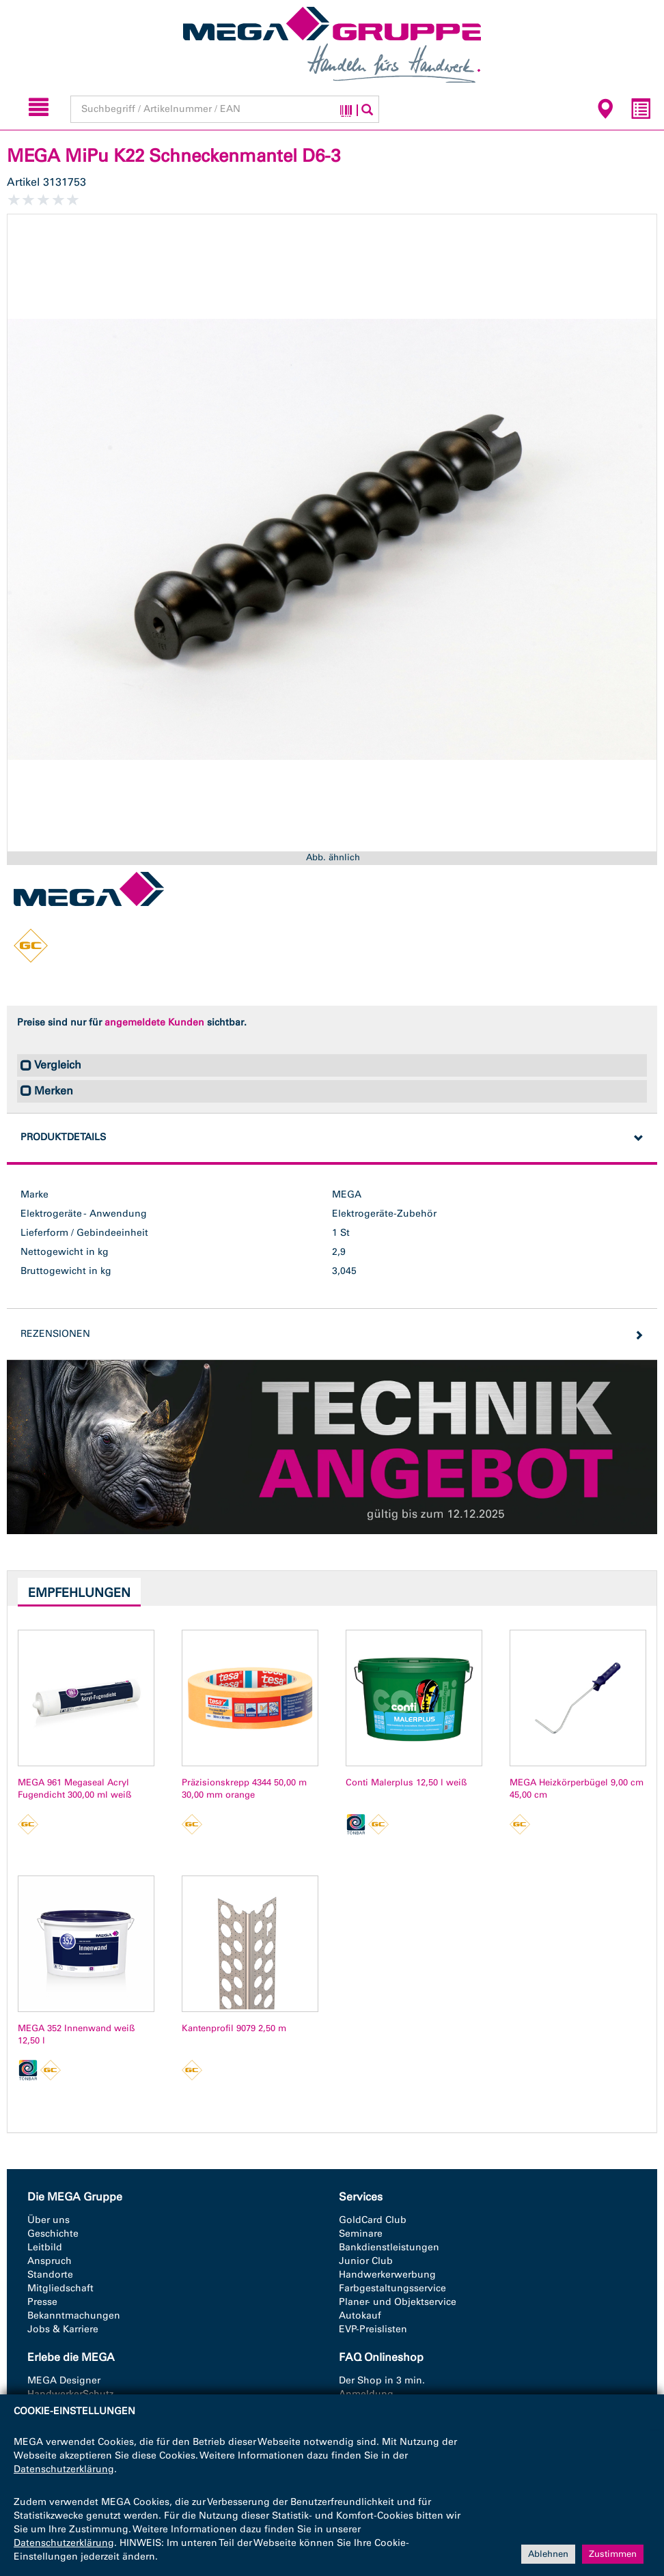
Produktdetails (63, 1137)
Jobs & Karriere (62, 2329)
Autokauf (360, 2315)
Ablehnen (548, 2554)
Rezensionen (55, 1334)
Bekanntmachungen (73, 2315)
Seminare (361, 2233)
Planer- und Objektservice (397, 2302)
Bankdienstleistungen (389, 2247)
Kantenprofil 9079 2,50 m (234, 2028)
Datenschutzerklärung (64, 2469)
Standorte (50, 2274)
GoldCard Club (372, 2220)
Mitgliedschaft (60, 2288)
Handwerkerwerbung (387, 2274)
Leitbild (44, 2247)
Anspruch (49, 2261)
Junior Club (366, 2261)
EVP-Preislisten (373, 2329)
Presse (42, 2302)
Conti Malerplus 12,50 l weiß (406, 1782)
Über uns (48, 2220)
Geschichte (53, 2233)
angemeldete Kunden (154, 1022)
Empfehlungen (79, 1592)
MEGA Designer (63, 2380)
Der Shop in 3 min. (382, 2380)
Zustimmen (613, 2554)
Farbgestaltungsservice (392, 2288)
